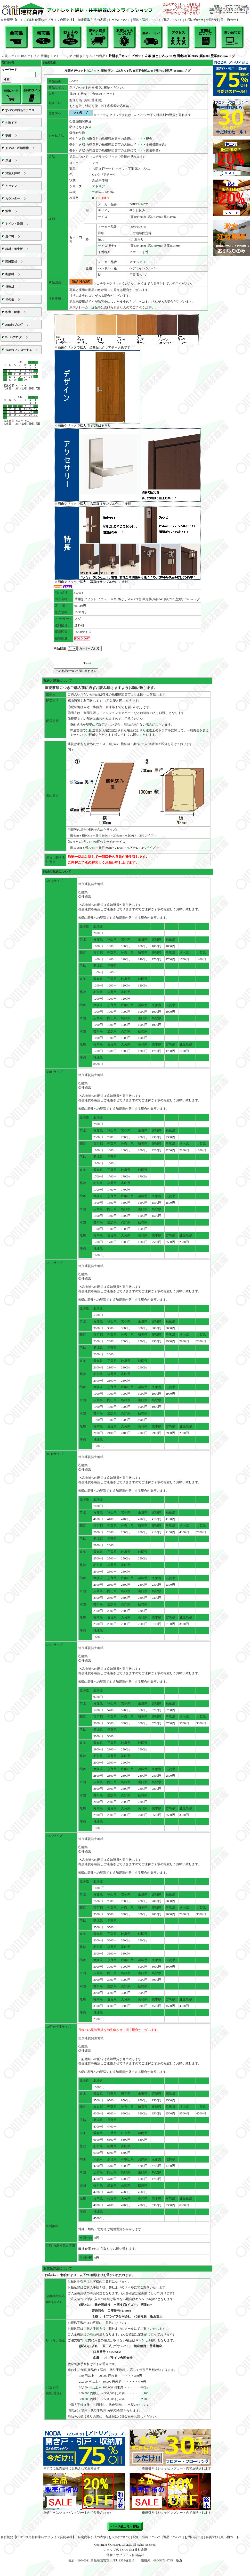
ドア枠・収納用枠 (17, 148)
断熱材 (9, 274)
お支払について (119, 20)
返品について (172, 20)
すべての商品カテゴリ (19, 110)
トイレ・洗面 (14, 223)
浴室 (8, 211)
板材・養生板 (14, 249)
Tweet (87, 663)
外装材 (9, 287)
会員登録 (212, 20)
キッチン (11, 186)
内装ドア (7, 56)
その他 (9, 299)
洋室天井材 (12, 173)
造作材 (9, 236)
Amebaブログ (14, 324)
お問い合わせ (194, 20)
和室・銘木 (12, 312)
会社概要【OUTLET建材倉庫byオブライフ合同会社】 (38, 20)
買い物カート (229, 20)
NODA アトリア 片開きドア (36, 56)
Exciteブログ (13, 337)
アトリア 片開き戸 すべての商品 (82, 56)
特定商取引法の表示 (92, 20)
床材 (8, 160)
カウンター (12, 198)
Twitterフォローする (18, 350)
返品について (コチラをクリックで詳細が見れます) (106, 156)
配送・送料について (147, 20)
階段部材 (11, 261)
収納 (8, 135)
